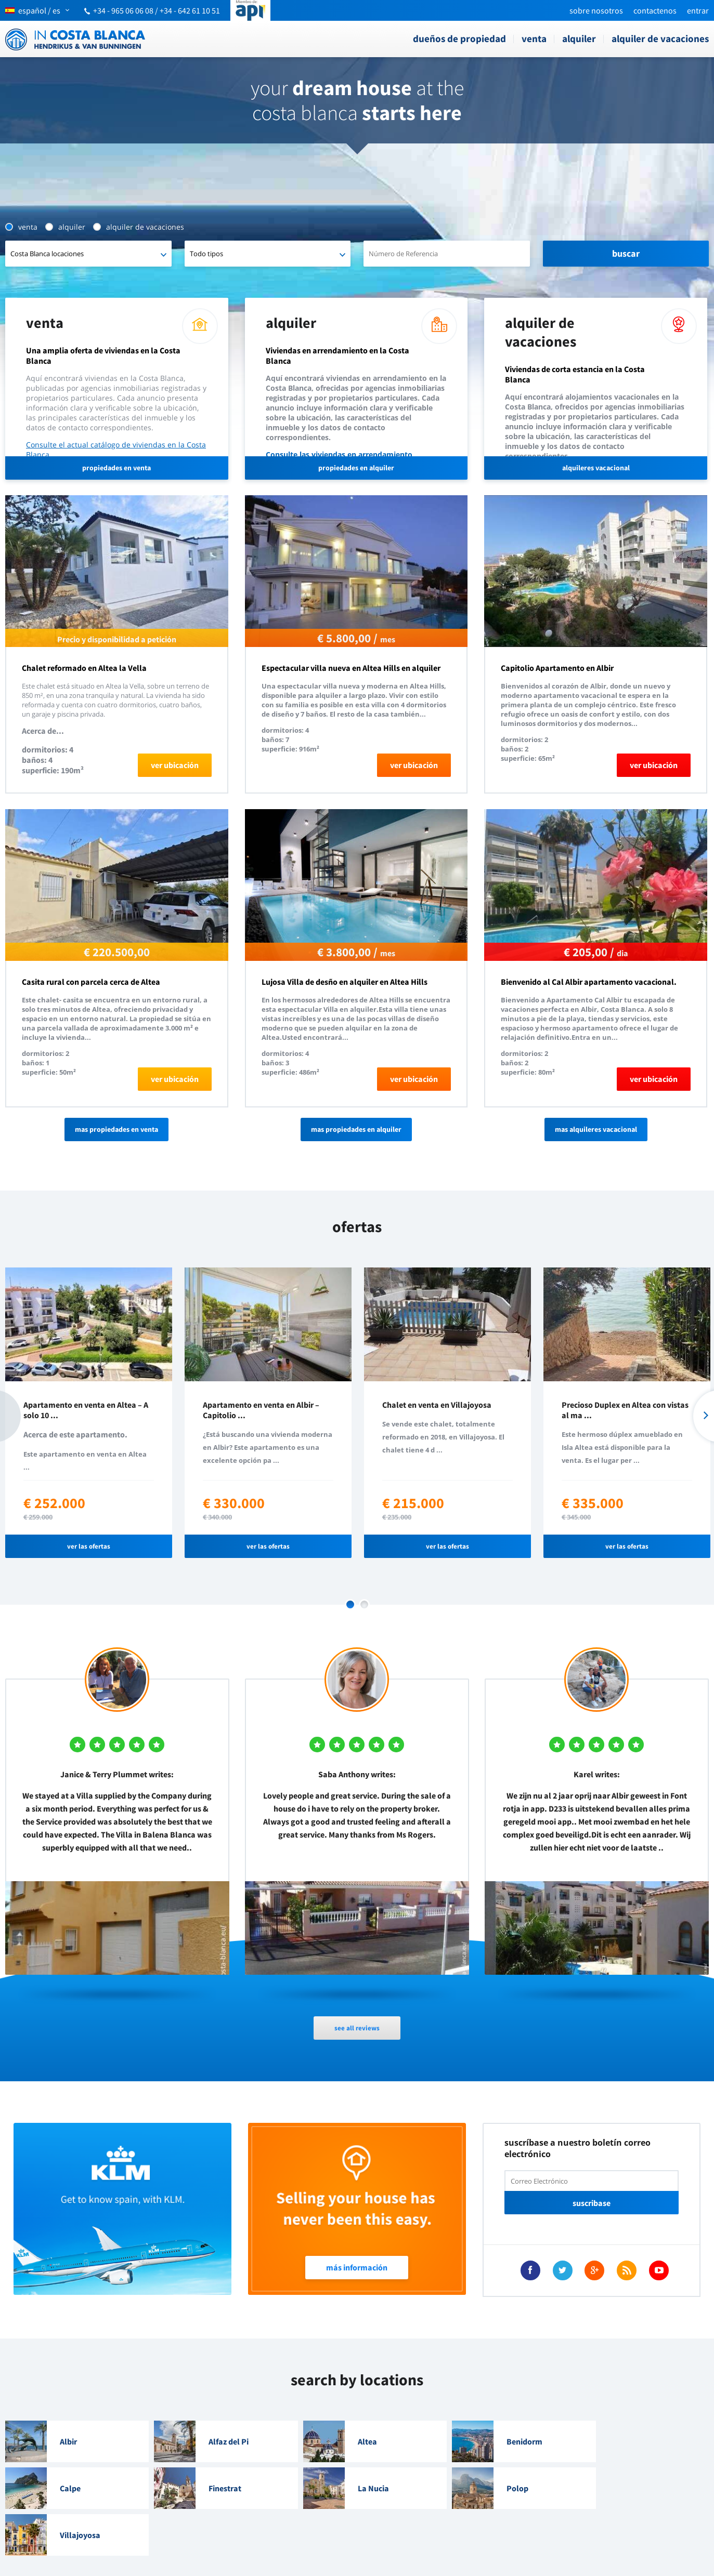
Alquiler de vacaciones (660, 38)
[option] (88, 1412)
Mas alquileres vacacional (596, 1129)
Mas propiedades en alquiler (356, 1129)
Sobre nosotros (596, 10)
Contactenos (655, 10)
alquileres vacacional (596, 467)
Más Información (356, 2267)
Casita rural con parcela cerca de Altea (91, 981)
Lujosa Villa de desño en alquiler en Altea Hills (344, 981)
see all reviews (357, 2028)
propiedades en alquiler (356, 467)
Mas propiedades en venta (116, 1129)
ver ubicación (175, 765)
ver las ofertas (88, 1546)
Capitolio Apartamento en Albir (557, 668)
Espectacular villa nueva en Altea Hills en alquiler (351, 668)
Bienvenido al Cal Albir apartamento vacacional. (589, 981)
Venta (534, 38)
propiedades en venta (116, 467)
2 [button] (364, 1604)
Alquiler (579, 38)
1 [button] (350, 1604)
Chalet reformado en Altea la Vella (84, 668)
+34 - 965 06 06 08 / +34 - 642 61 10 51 (156, 10)
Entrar (698, 10)
